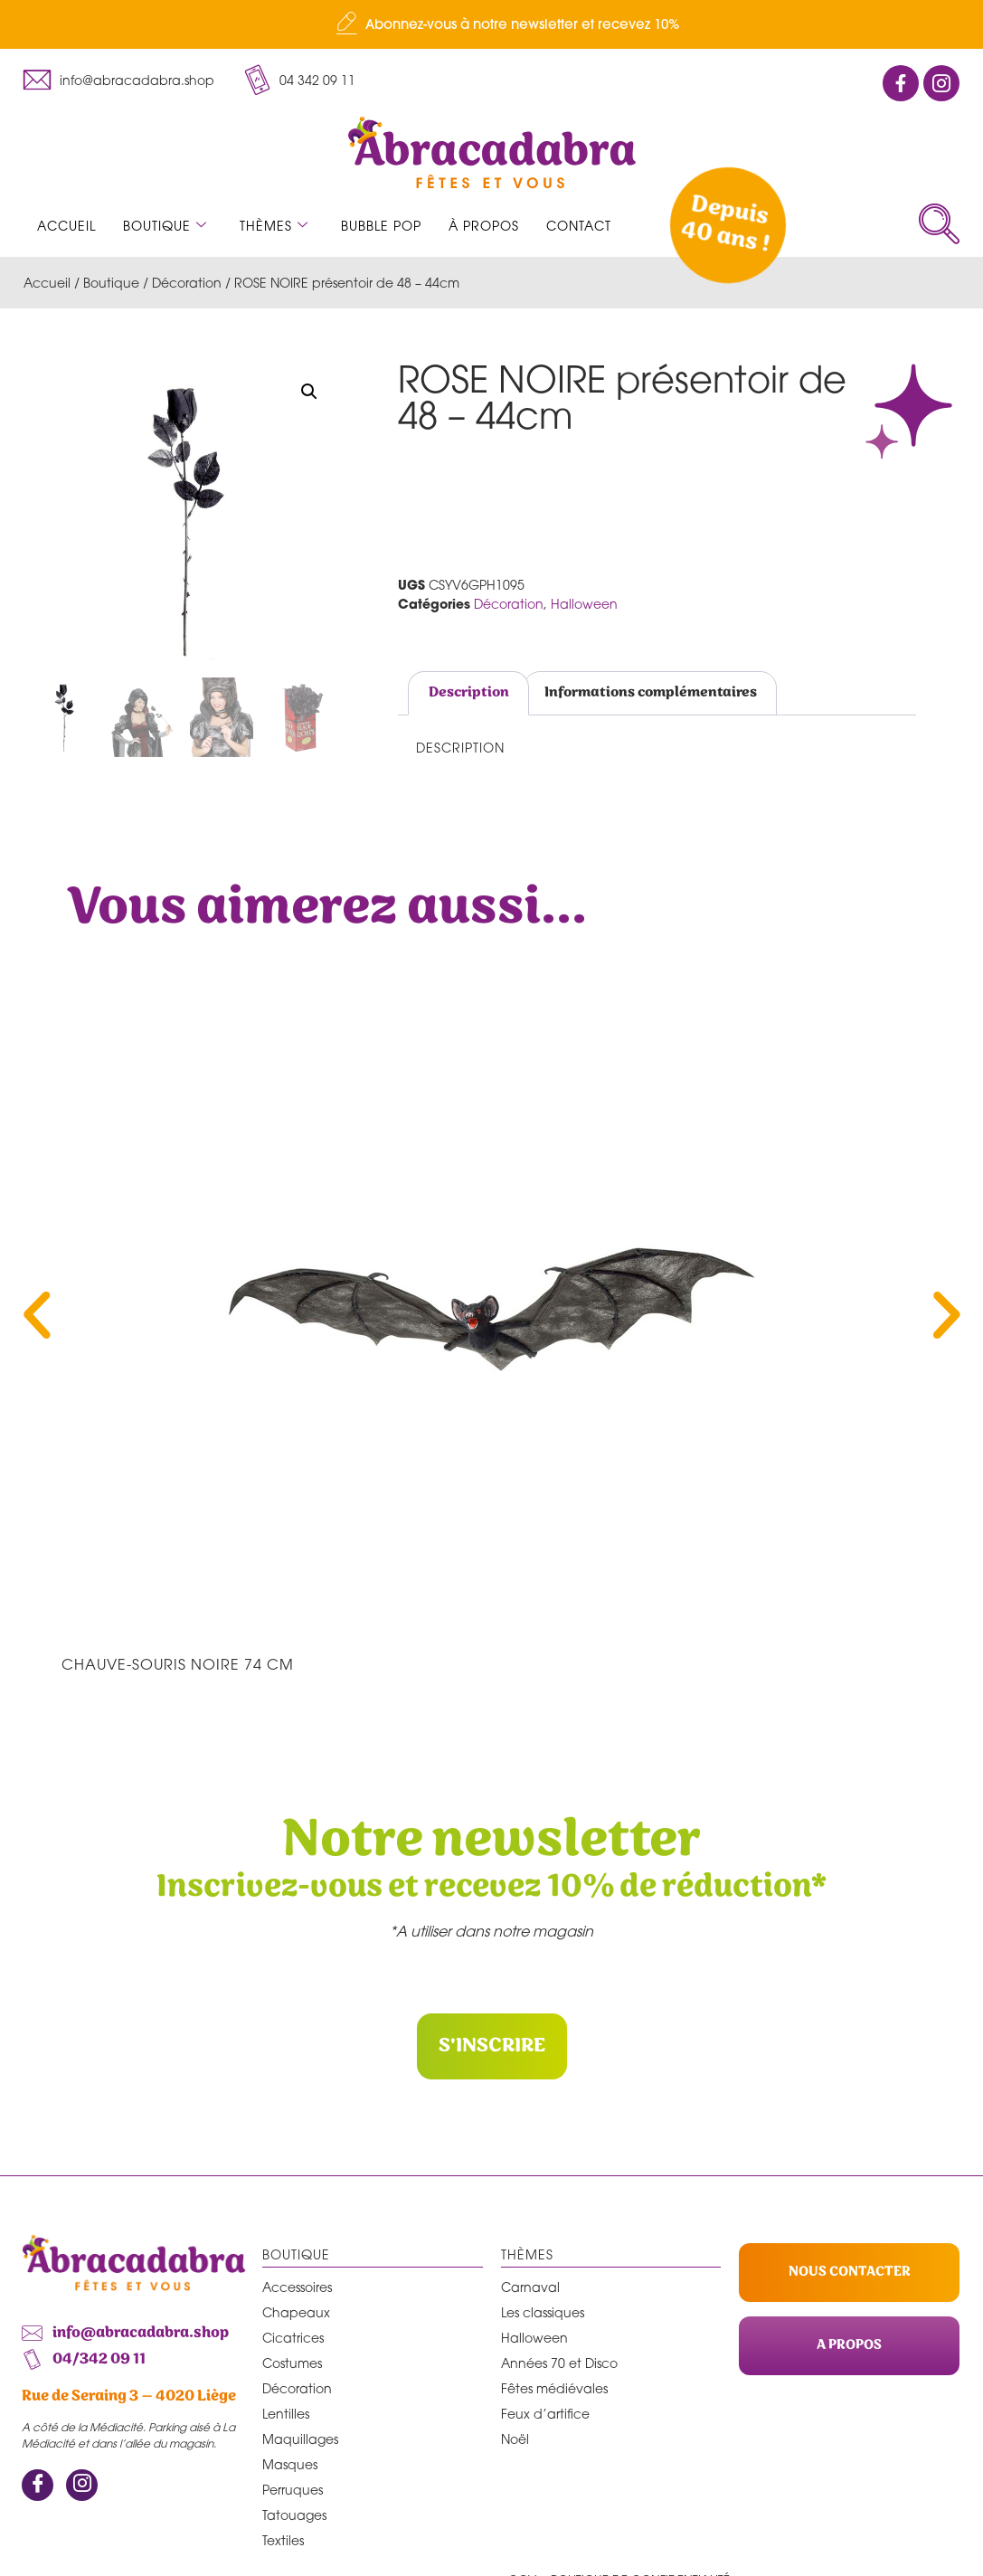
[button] (309, 391)
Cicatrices (293, 2336)
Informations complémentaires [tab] (650, 692)
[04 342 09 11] (256, 79)
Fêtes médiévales (554, 2387)
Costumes (292, 2362)
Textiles (283, 2539)
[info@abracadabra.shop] (37, 79)
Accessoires (297, 2286)
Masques (289, 2463)
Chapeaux (296, 2311)
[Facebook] (37, 2485)
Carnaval (530, 2286)
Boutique (165, 225)
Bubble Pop (381, 225)
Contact (578, 225)
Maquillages (300, 2438)
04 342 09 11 (317, 80)
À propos (484, 225)
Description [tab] (469, 692)
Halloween (584, 603)
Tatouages (294, 2514)
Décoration (187, 282)
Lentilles (285, 2412)
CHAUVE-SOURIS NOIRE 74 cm (177, 1664)
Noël (515, 2438)
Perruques (292, 2488)
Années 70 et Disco (559, 2362)
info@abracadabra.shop (137, 80)
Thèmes (274, 225)
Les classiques (542, 2311)
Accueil (66, 225)
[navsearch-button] (939, 224)
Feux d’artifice (545, 2412)
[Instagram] (82, 2485)
